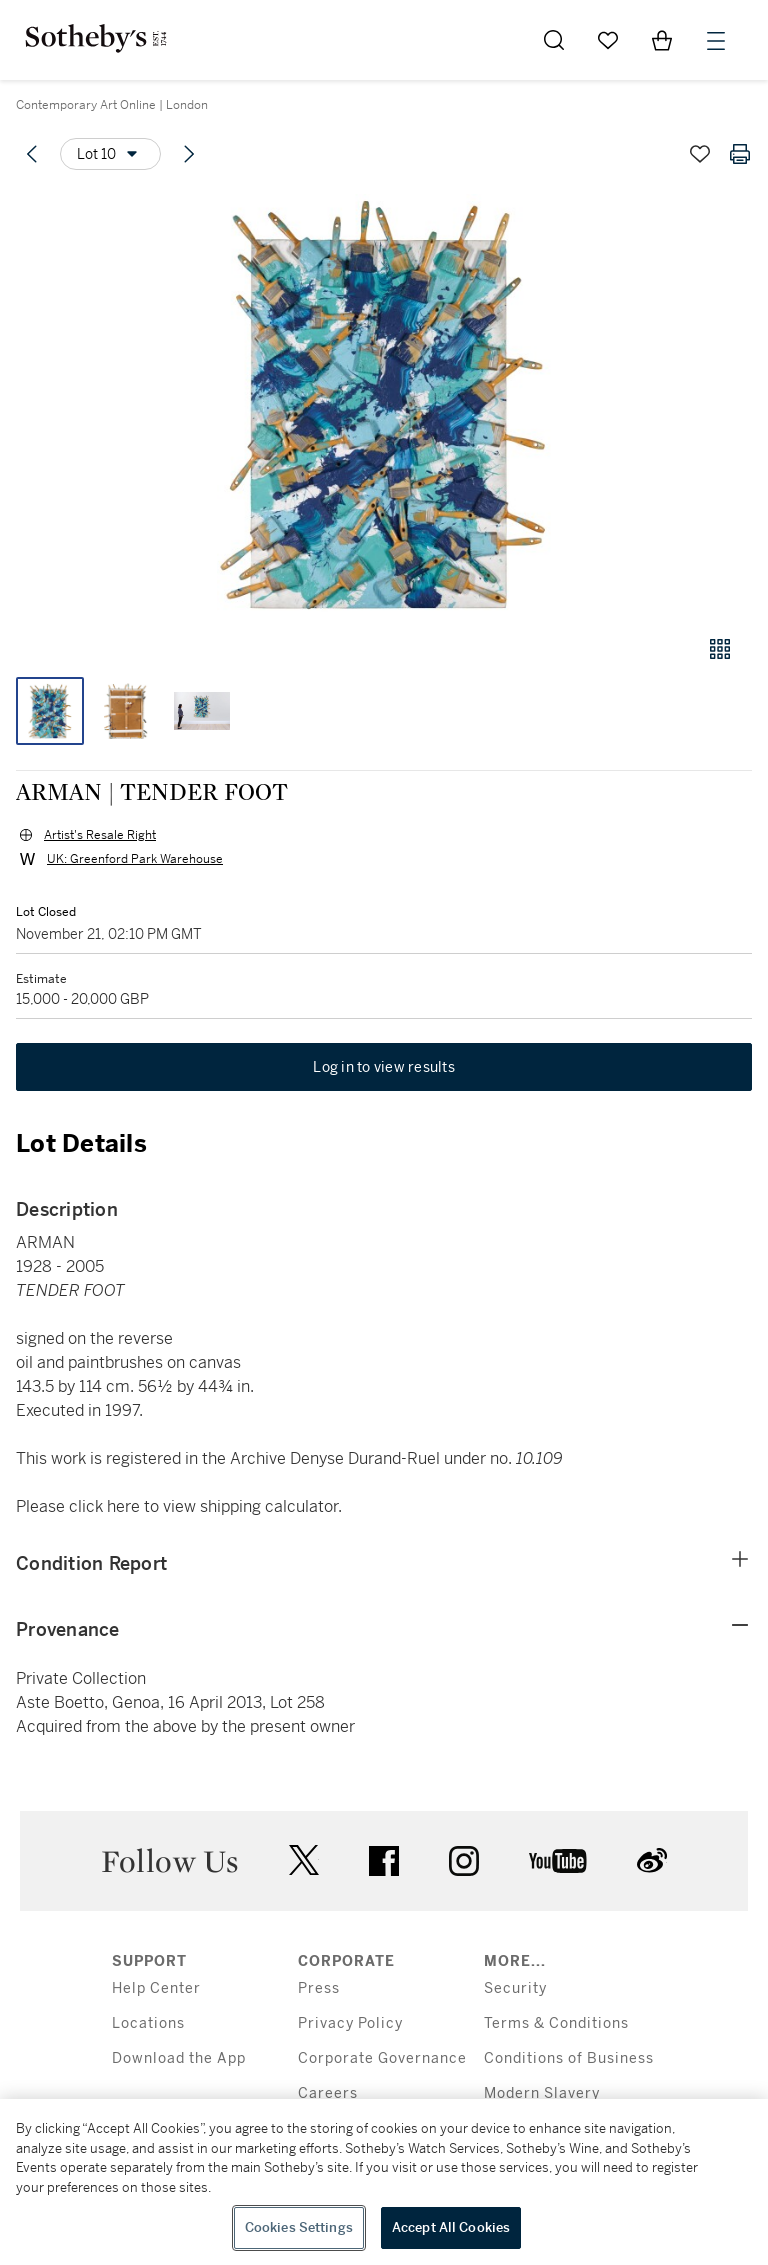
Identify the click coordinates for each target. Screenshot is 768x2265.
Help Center (156, 1988)
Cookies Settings (299, 2227)
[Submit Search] (554, 40)
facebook (384, 1861)
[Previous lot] (32, 154)
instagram (464, 1861)
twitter (304, 1860)
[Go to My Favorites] (608, 40)
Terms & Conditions (556, 2023)
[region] (384, 2182)
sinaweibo (652, 1860)
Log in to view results (384, 1067)
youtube (558, 1861)
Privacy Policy (350, 2023)
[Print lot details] (740, 154)
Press (319, 1988)
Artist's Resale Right (100, 835)
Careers (328, 2093)
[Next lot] (189, 154)
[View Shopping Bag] (662, 40)
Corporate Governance (382, 2058)
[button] (384, 403)
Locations (148, 2023)
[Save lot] (700, 154)
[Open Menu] (716, 41)
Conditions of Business (569, 2058)
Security (515, 1988)
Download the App (179, 2058)
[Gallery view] (720, 649)
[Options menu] (110, 154)
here (123, 1506)
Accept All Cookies (451, 2227)
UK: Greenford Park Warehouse (135, 859)
